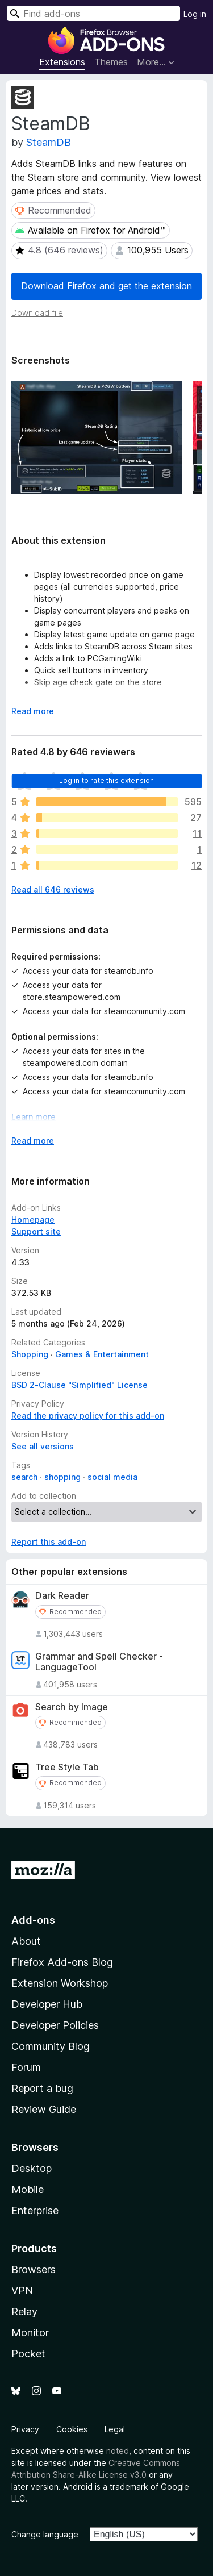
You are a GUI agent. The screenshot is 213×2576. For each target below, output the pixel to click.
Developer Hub (46, 2004)
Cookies (71, 2429)
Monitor (30, 2333)
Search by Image (71, 1707)
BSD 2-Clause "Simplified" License (79, 1385)
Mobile (27, 2189)
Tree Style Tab (67, 1767)
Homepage (33, 1219)
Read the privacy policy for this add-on (87, 1415)
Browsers (33, 2269)
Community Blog (50, 2046)
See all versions (42, 1446)
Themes (111, 62)
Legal (115, 2429)
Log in (194, 14)
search (24, 1477)
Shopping (29, 1354)
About (26, 1941)
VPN (22, 2290)
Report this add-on (48, 1542)
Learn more (33, 1117)
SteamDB (48, 142)
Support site (36, 1231)
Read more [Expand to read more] (32, 711)
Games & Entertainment (102, 1354)
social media (112, 1477)
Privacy (25, 2429)
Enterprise (35, 2210)
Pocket (28, 2354)
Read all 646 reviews (52, 889)
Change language (44, 2534)
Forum (26, 2067)
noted (117, 2451)
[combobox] (93, 13)
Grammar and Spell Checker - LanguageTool (99, 1662)
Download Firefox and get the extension (106, 285)
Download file (37, 313)
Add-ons (33, 1920)
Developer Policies (55, 2025)
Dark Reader (62, 1595)
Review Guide (43, 2109)
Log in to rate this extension (106, 780)
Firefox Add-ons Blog (62, 1962)
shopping (62, 1477)
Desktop (31, 2168)
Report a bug (42, 2088)
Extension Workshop (59, 1983)
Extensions (62, 62)
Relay (24, 2311)
